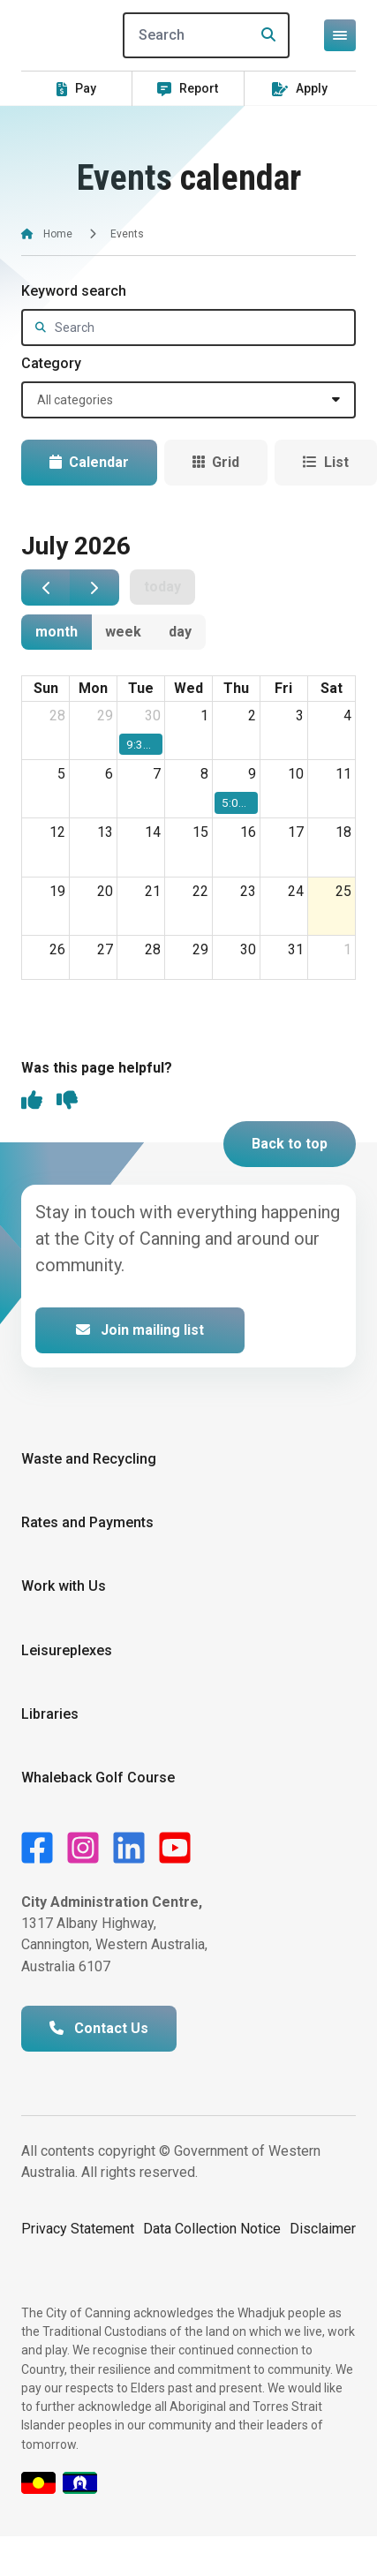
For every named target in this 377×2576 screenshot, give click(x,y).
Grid (215, 462)
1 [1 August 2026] (347, 949)
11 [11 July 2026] (343, 773)
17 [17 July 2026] (296, 832)
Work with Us (63, 1586)
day (180, 631)
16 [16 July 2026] (248, 832)
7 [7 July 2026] (157, 773)
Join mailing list (140, 1330)
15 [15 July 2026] (200, 832)
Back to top (290, 1143)
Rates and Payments (87, 1522)
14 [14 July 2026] (153, 832)
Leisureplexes (66, 1650)
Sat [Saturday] (331, 688)
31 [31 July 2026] (296, 949)
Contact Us (98, 2028)
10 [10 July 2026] (296, 773)
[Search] (206, 35)
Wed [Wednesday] (188, 688)
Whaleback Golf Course (98, 1777)
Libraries (50, 1714)
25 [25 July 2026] (343, 891)
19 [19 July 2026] (57, 891)
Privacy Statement (77, 2228)
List (326, 462)
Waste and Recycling (88, 1458)
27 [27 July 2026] (105, 949)
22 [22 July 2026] (200, 891)
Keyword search (73, 290)
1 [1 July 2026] (204, 715)
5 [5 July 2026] (61, 773)
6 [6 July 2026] (109, 773)
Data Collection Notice (212, 2228)
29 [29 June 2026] (105, 715)
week (123, 631)
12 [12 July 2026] (57, 832)
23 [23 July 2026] (248, 891)
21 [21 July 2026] (153, 891)
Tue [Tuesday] (141, 688)
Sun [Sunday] (46, 688)
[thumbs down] (67, 1101)
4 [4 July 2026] (347, 715)
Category (51, 363)
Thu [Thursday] (236, 688)
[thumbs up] (31, 1101)
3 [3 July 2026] (300, 715)
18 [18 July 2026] (343, 832)
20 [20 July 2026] (105, 891)
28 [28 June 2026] (57, 715)
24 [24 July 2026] (296, 891)
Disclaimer (323, 2228)
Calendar (89, 462)
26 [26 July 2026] (57, 949)
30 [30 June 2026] (153, 715)
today (162, 586)
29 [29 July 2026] (200, 949)
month (56, 631)
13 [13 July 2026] (105, 832)
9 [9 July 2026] (252, 773)
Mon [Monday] (93, 688)
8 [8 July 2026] (204, 773)
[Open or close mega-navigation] (340, 35)
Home (57, 234)
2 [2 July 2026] (252, 715)
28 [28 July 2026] (153, 949)
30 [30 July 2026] (248, 949)
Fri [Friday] (283, 688)
